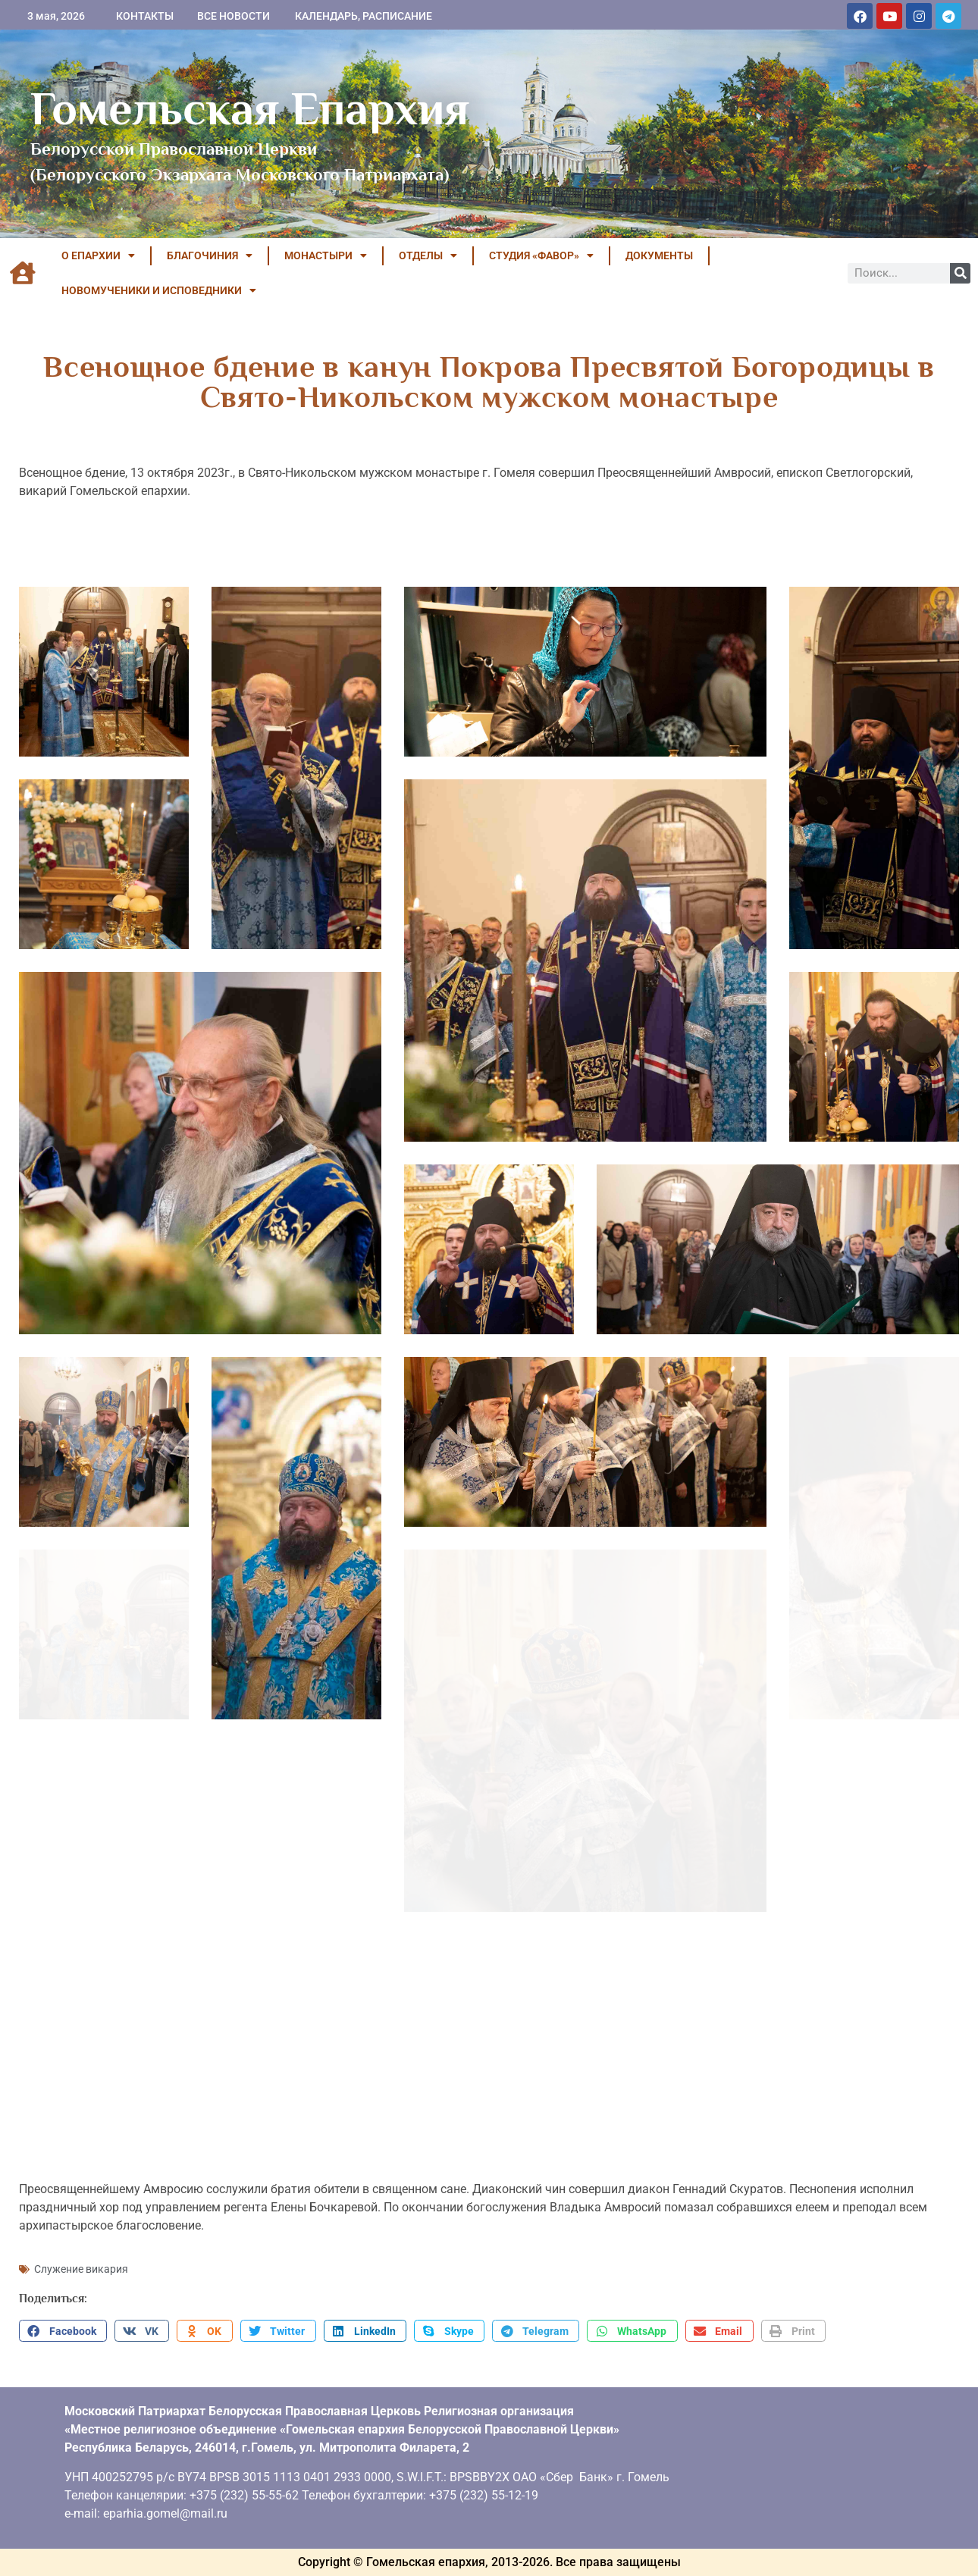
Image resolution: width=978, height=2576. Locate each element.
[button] (63, 2331)
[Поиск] (960, 273)
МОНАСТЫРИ (325, 255)
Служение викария (81, 2269)
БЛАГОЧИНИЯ (209, 255)
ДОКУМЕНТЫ (659, 255)
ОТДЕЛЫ (428, 255)
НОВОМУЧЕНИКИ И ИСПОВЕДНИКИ (158, 290)
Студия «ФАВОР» (541, 255)
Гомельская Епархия (249, 108)
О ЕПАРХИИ (98, 255)
